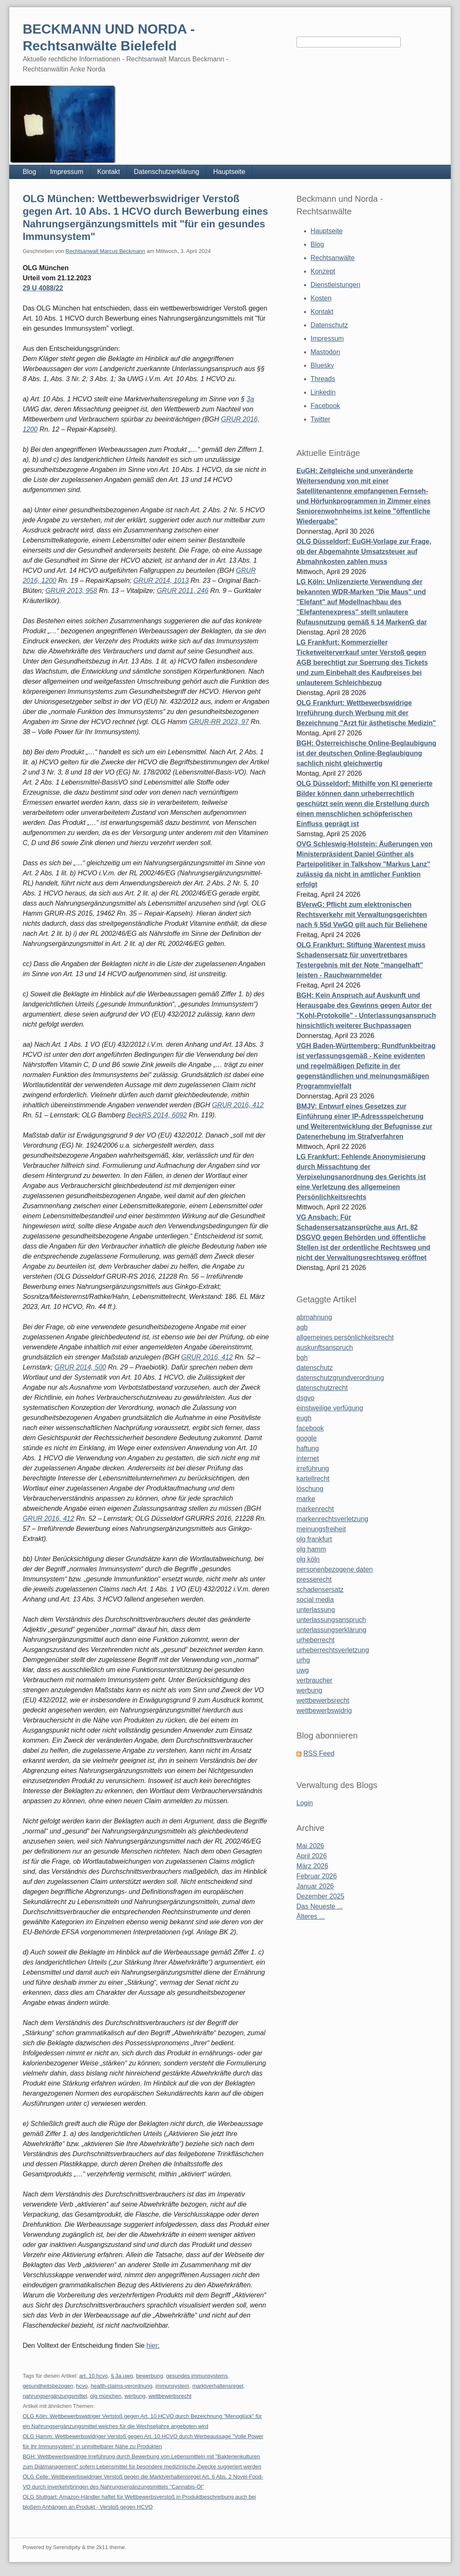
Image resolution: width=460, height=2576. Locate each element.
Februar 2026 (316, 1876)
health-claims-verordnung (122, 2386)
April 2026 (311, 1856)
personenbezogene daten (334, 1569)
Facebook (325, 405)
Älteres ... (310, 1916)
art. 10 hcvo (93, 2376)
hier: (152, 2345)
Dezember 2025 (320, 1896)
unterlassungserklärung (331, 1629)
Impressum (66, 171)
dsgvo (305, 1397)
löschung (309, 1488)
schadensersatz (320, 1589)
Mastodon (325, 352)
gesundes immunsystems (197, 2376)
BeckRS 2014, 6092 (157, 1115)
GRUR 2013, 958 (71, 590)
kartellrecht (312, 1478)
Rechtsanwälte (333, 257)
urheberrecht (315, 1640)
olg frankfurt (314, 1539)
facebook (310, 1428)
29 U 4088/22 (43, 288)
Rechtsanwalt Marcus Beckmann (105, 251)
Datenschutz (329, 325)
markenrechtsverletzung (332, 1518)
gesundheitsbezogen (48, 2386)
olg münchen (105, 2396)
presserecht (314, 1579)
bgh (302, 1357)
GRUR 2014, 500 (80, 1367)
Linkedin (323, 392)
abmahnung (314, 1317)
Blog (29, 171)
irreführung (312, 1468)
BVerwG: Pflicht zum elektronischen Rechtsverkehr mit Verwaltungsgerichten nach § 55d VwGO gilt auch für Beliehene (361, 914)
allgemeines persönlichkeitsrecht (345, 1337)
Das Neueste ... (319, 1906)
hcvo (81, 2386)
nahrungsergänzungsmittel (55, 2396)
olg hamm (311, 1549)
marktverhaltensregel (217, 2386)
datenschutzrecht (322, 1387)
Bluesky (322, 365)
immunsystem (172, 2386)
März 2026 (312, 1866)
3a (250, 399)
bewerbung (149, 2376)
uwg (302, 1670)
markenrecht (315, 1508)
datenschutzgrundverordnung (340, 1377)
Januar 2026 (315, 1886)
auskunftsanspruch (324, 1347)
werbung (134, 2396)
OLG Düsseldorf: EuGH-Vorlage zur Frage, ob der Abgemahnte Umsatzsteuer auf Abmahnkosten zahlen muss (363, 551)
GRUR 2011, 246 (183, 590)
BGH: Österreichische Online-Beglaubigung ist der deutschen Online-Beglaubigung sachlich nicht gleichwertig (366, 753)
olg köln (308, 1559)
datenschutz (314, 1367)
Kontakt (108, 171)
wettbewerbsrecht (169, 2396)
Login (304, 1803)
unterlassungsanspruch (331, 1619)
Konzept (323, 271)
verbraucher (314, 1680)
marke (305, 1498)
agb (302, 1327)
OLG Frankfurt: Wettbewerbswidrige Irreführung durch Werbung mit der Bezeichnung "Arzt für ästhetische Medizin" (366, 713)
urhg (303, 1660)
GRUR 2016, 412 (238, 1105)
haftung (307, 1448)
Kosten (321, 298)
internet (307, 1458)
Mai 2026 (310, 1845)
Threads (323, 378)
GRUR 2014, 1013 (161, 580)
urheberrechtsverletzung (332, 1650)
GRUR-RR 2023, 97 (219, 721)
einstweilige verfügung (329, 1408)
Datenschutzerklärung (166, 171)
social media (315, 1599)
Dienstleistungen (335, 284)
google (306, 1438)
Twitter (320, 419)
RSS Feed (318, 1753)
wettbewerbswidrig (324, 1710)
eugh (304, 1418)
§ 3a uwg (122, 2376)
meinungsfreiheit (321, 1529)
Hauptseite (229, 171)
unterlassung (315, 1609)
